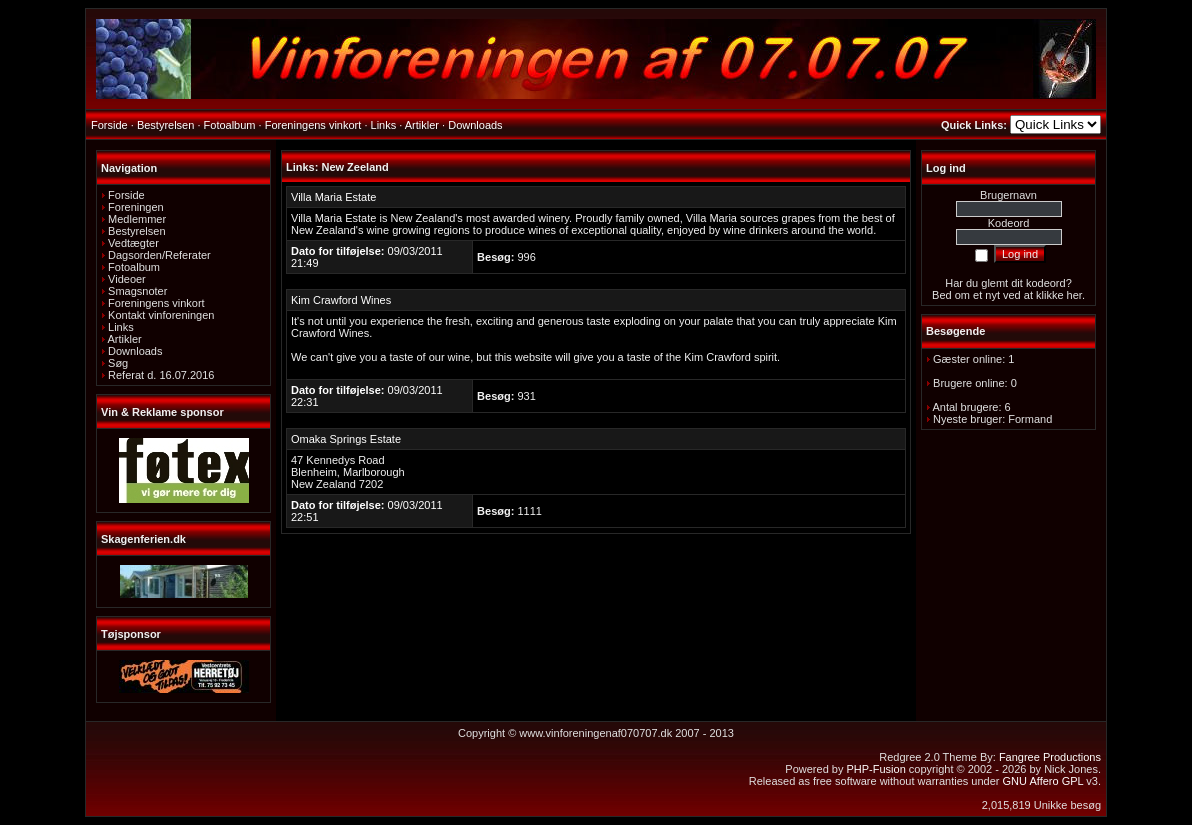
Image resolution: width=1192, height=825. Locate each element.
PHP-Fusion (875, 769)
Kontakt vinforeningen (161, 315)
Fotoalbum (134, 267)
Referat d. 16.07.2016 (161, 375)
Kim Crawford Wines (341, 300)
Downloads (135, 351)
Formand (1030, 419)
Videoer (127, 279)
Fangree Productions (1050, 757)
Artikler (124, 339)
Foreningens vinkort (156, 303)
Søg (118, 363)
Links (121, 327)
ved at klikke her (1042, 295)
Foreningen (136, 207)
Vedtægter (133, 243)
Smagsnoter (137, 291)
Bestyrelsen (136, 231)
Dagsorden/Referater (159, 255)
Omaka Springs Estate (346, 439)
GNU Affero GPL (1043, 781)
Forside (126, 195)
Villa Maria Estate (333, 197)
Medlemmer (137, 219)
